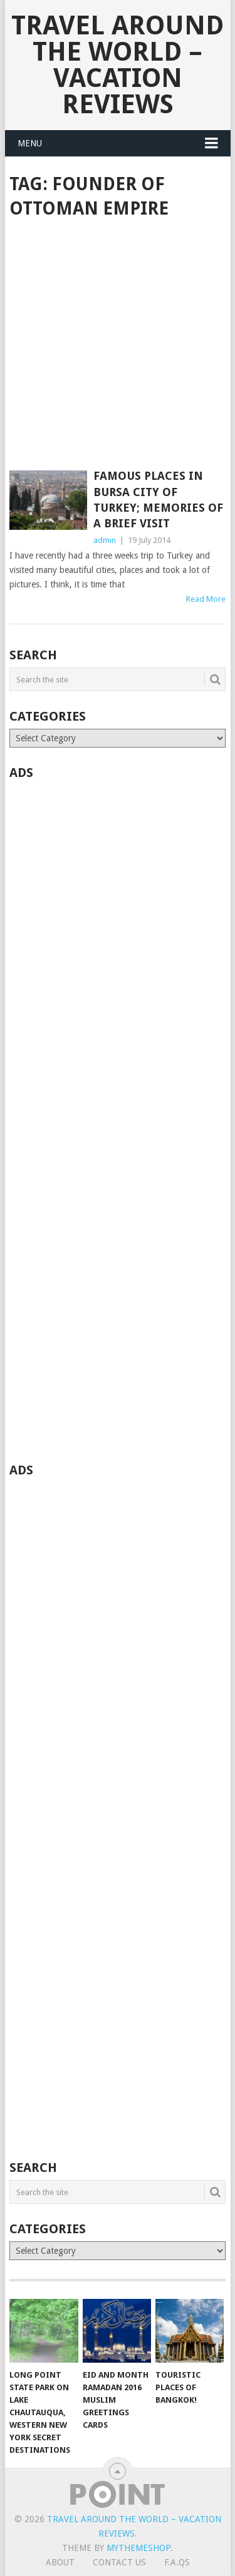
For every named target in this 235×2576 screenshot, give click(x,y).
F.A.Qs (177, 2562)
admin (104, 540)
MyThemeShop (138, 2548)
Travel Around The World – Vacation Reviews (117, 64)
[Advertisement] (117, 345)
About (60, 2562)
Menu (30, 143)
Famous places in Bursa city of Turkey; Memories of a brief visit (158, 499)
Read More (206, 599)
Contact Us (119, 2562)
